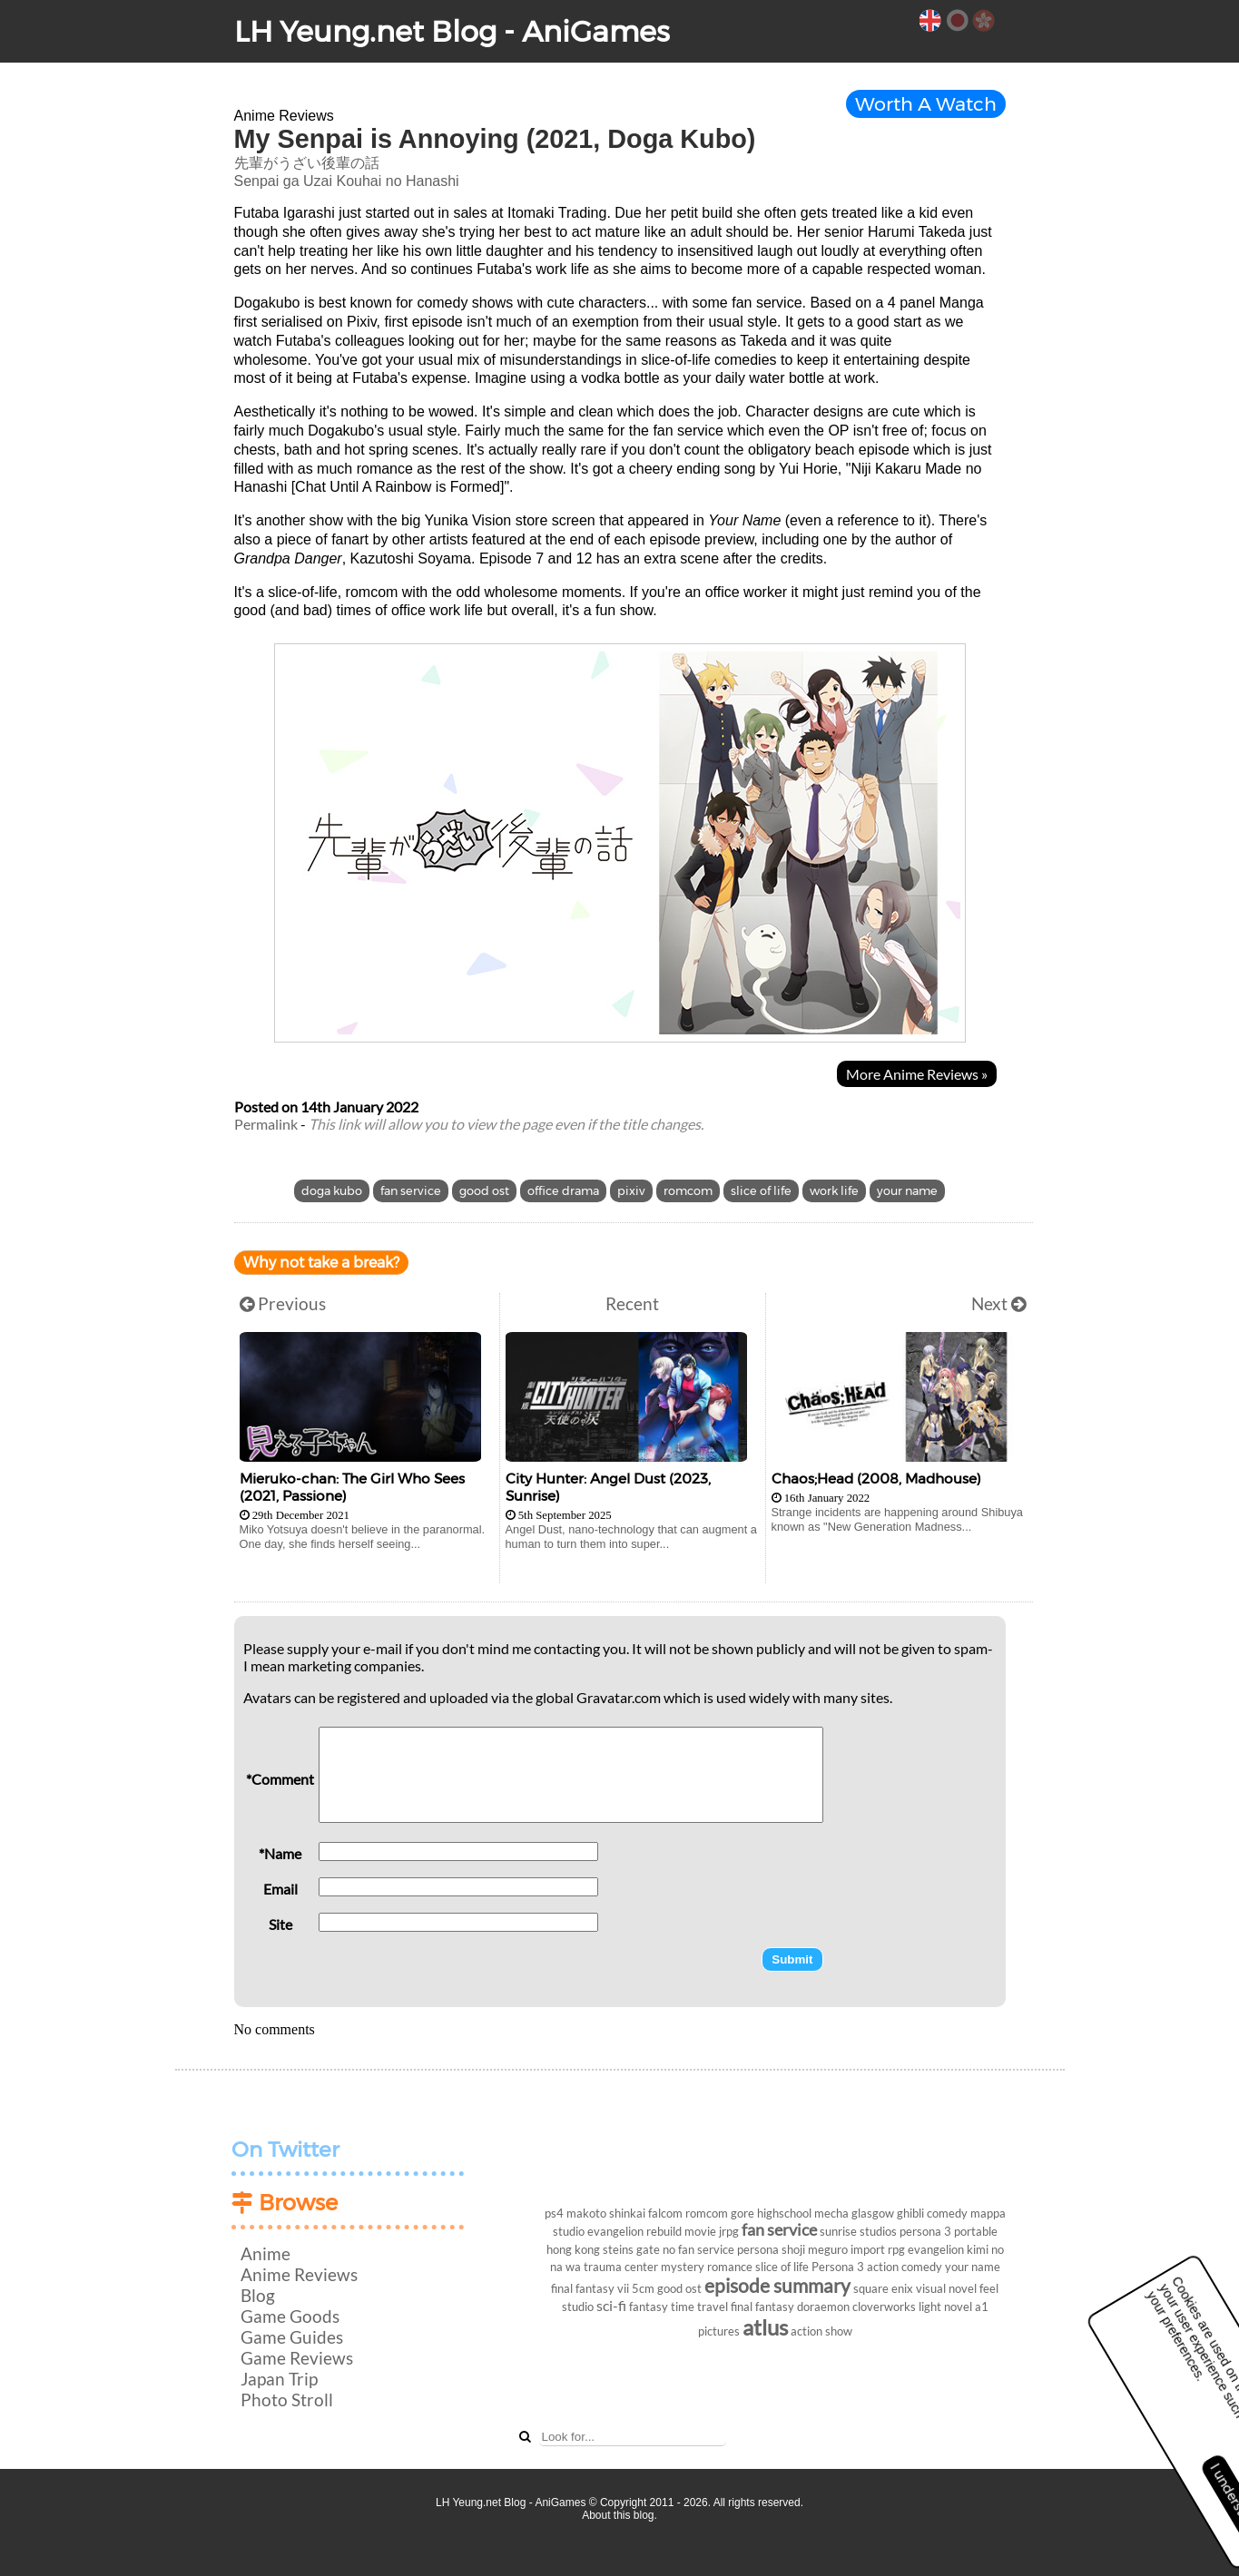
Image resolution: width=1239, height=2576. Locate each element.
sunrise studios (858, 2231)
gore (742, 2213)
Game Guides (292, 2336)
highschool (784, 2213)
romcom (688, 1191)
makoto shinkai (605, 2213)
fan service (410, 1191)
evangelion (936, 2249)
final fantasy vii (590, 2288)
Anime (265, 2253)
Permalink (266, 1123)
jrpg (729, 2231)
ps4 (554, 2213)
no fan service (698, 2249)
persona (758, 2249)
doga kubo (331, 1191)
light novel (945, 2306)
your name (907, 1191)
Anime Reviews (299, 2274)
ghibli (910, 2213)
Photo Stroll (287, 2399)
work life (834, 1191)
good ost (484, 1191)
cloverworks (884, 2306)
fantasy (648, 2306)
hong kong (573, 2249)
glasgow (872, 2213)
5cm (643, 2288)
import (868, 2249)
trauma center (621, 2266)
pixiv (631, 1191)
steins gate (631, 2249)
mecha (831, 2213)
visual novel (946, 2288)
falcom (665, 2213)
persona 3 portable (949, 2231)
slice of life (761, 1191)
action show (821, 2331)
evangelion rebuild (634, 2231)
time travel (699, 2306)
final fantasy (762, 2306)
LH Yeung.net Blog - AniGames (452, 31)
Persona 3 (837, 2266)
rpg (896, 2249)
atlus (765, 2327)
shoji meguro (815, 2249)
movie (700, 2231)
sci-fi (611, 2305)
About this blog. (619, 2515)
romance (729, 2266)
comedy (947, 2213)
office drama (563, 1191)
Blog (258, 2295)
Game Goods (290, 2316)
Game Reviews (297, 2357)
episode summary (777, 2285)
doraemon (823, 2306)
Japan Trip (279, 2378)
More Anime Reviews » (917, 1073)
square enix (883, 2288)
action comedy (904, 2266)
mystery (682, 2266)
